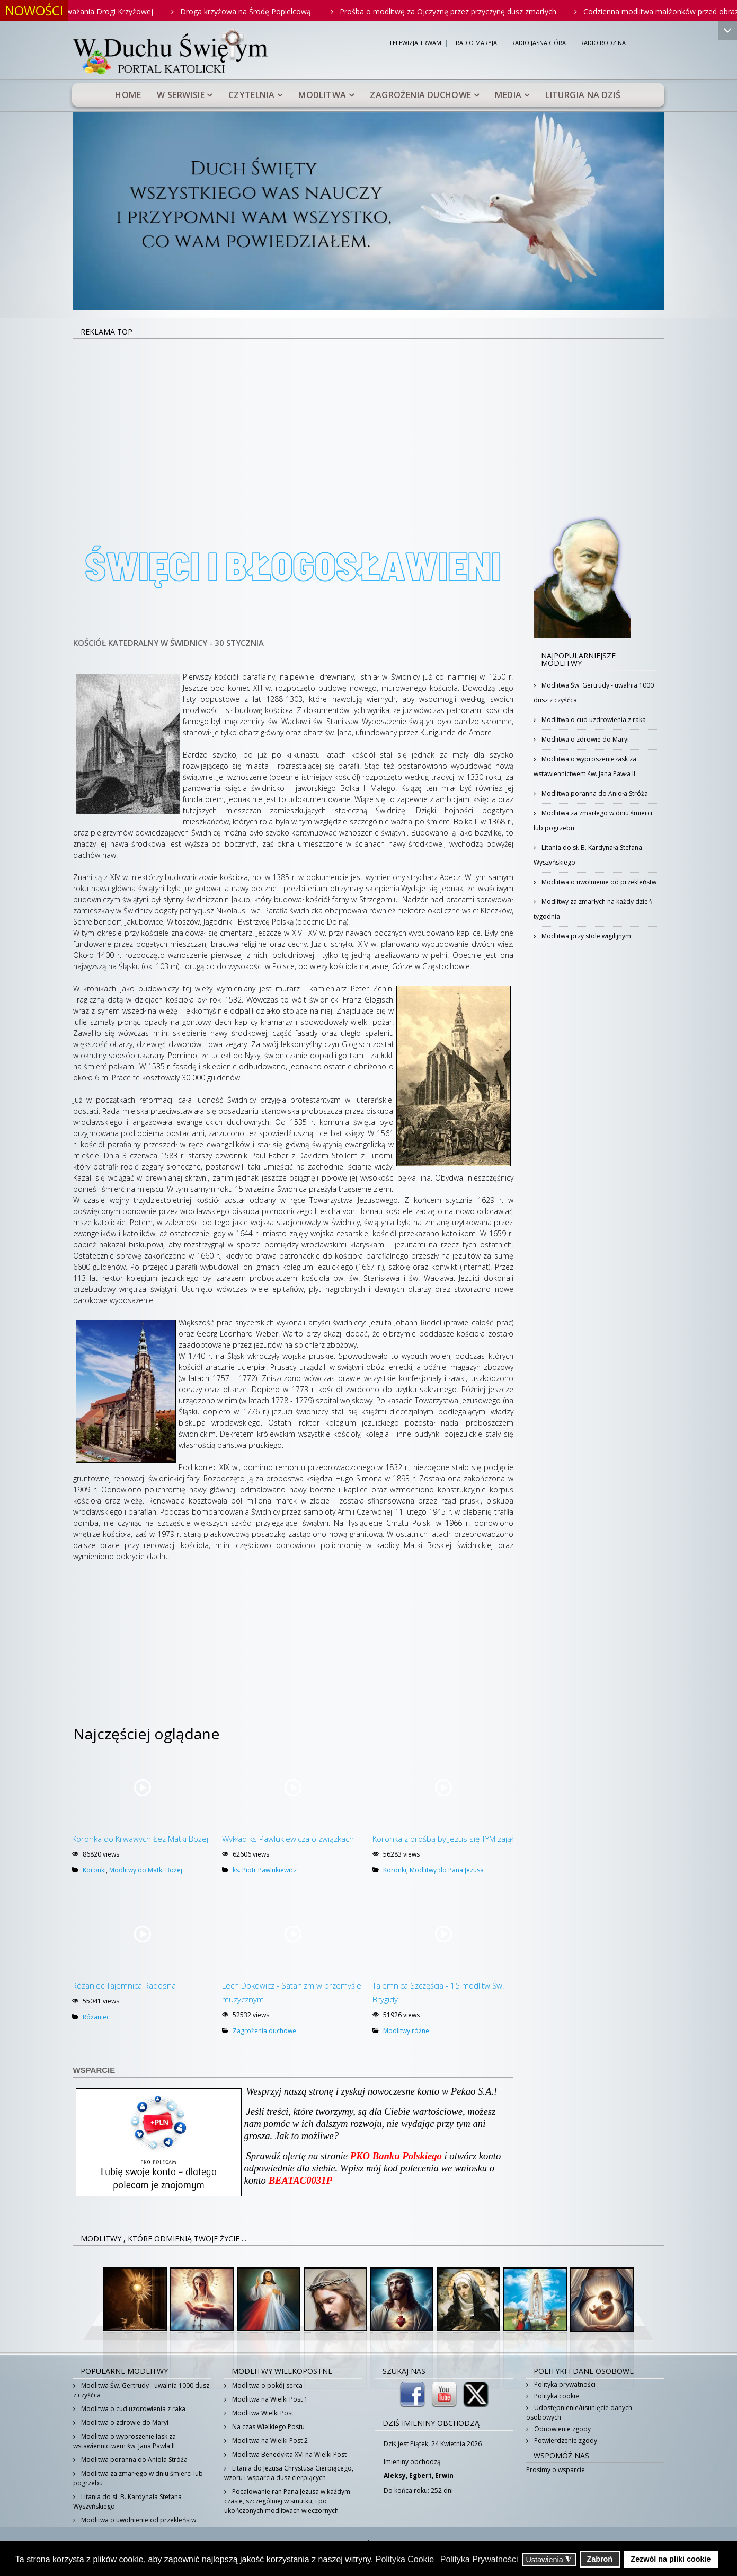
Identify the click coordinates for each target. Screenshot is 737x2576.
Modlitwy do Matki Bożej (145, 1870)
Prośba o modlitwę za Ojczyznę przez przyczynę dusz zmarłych (479, 11)
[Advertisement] (368, 419)
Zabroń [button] (599, 2559)
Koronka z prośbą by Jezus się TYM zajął (442, 1838)
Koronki (94, 1870)
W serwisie (181, 95)
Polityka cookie (555, 2396)
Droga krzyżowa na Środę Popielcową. (278, 11)
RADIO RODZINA (603, 43)
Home (128, 95)
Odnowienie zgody (561, 2428)
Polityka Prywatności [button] (479, 2559)
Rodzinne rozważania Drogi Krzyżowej (119, 11)
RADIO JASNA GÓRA (538, 43)
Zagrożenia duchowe (420, 95)
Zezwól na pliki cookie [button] (671, 2559)
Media (508, 95)
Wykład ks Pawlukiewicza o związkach (288, 1838)
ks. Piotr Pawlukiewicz (265, 1870)
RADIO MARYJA (476, 43)
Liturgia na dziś (582, 95)
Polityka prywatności (564, 2384)
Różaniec (96, 2016)
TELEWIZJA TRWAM (415, 43)
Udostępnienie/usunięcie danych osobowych (579, 2412)
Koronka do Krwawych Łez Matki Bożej (140, 1838)
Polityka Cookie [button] (405, 2559)
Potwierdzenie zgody (564, 2440)
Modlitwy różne (406, 2030)
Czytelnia (251, 95)
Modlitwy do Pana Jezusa (447, 1870)
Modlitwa (322, 95)
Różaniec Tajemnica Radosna (124, 1985)
